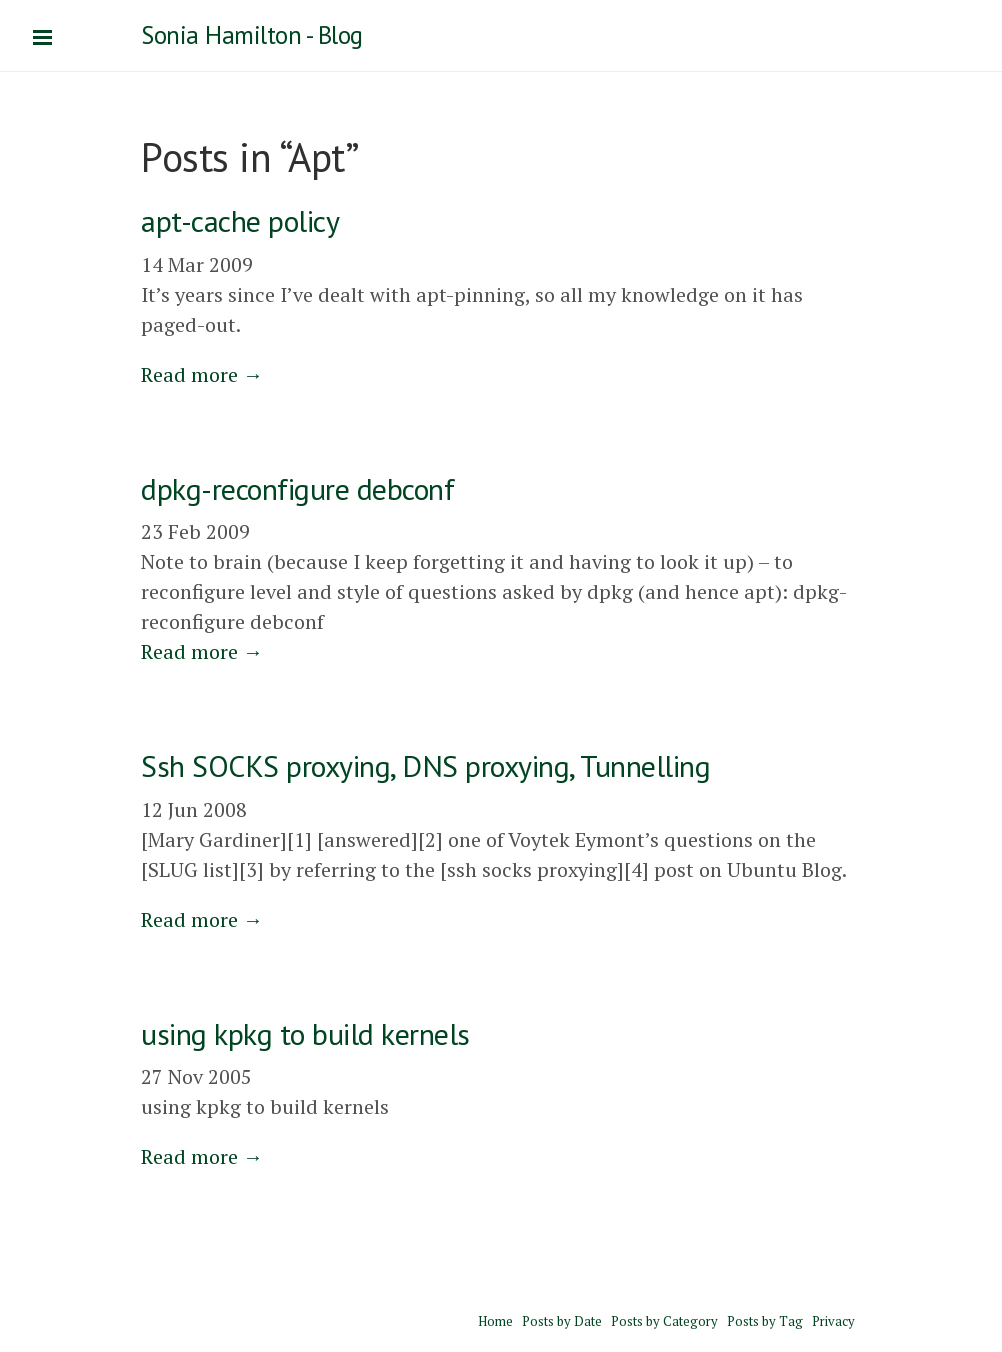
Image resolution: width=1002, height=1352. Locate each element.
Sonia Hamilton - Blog (252, 35)
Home (495, 1321)
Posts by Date (562, 1321)
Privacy (833, 1321)
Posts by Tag (765, 1321)
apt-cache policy (240, 220)
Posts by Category (664, 1321)
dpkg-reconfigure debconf (297, 488)
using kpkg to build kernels (305, 1033)
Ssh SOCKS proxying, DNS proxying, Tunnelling (425, 765)
